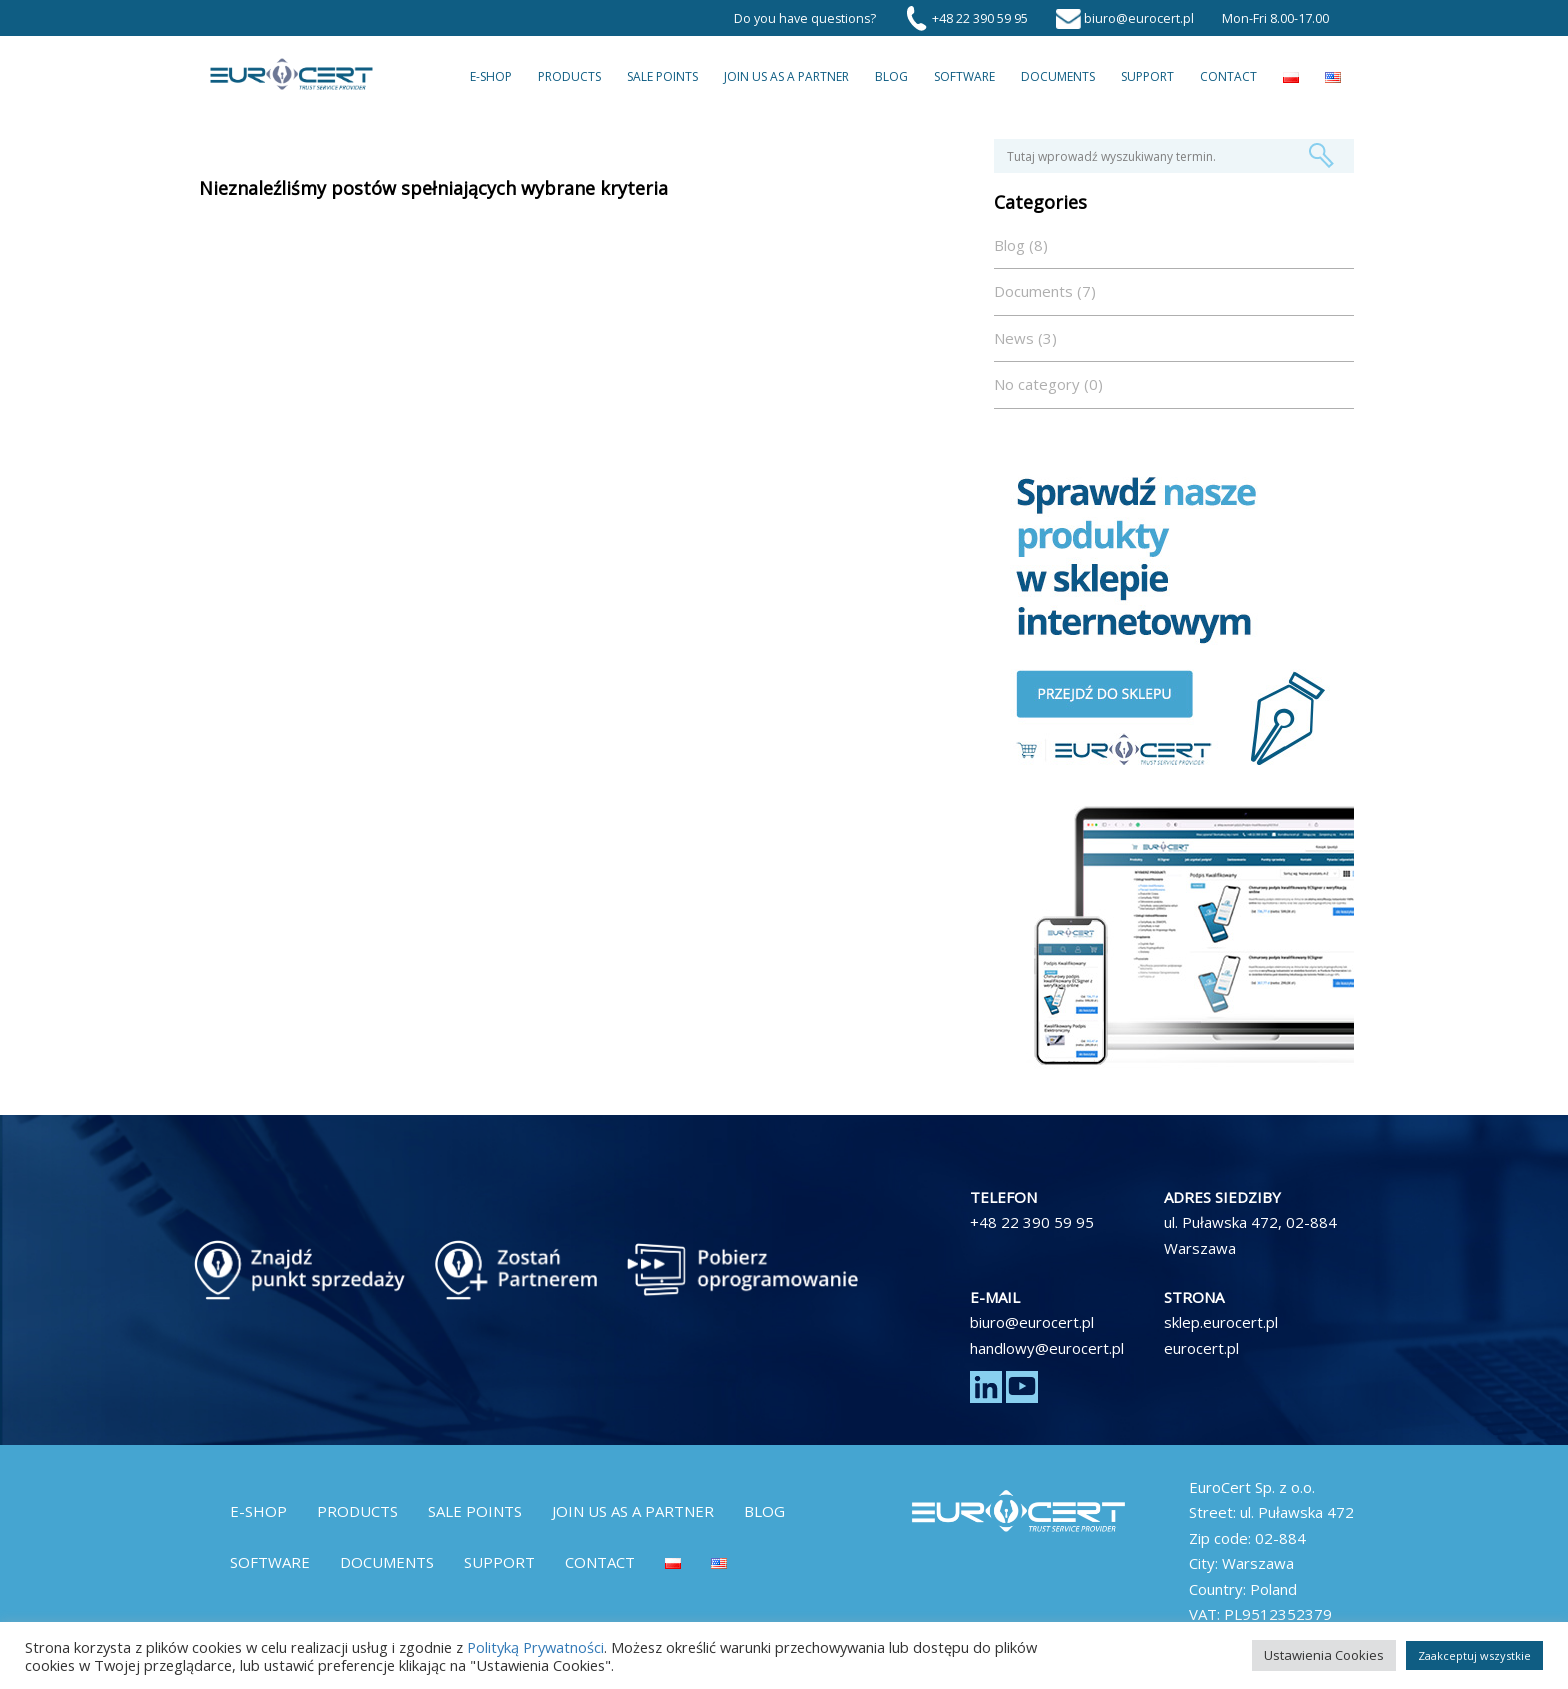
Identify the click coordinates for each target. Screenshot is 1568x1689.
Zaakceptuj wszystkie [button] (1474, 1655)
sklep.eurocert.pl (1221, 1322)
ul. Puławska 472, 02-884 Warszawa (1250, 1235)
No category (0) (1048, 384)
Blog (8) (1021, 245)
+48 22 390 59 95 (1032, 1222)
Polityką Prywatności (535, 1647)
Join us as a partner (786, 76)
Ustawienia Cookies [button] (1324, 1655)
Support (1147, 76)
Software (964, 76)
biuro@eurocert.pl (1032, 1322)
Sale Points (662, 76)
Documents (1058, 76)
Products (569, 76)
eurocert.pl (1201, 1348)
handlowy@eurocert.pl (1047, 1348)
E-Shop (491, 76)
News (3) (1025, 338)
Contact (1228, 76)
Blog (891, 76)
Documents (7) (1045, 291)
